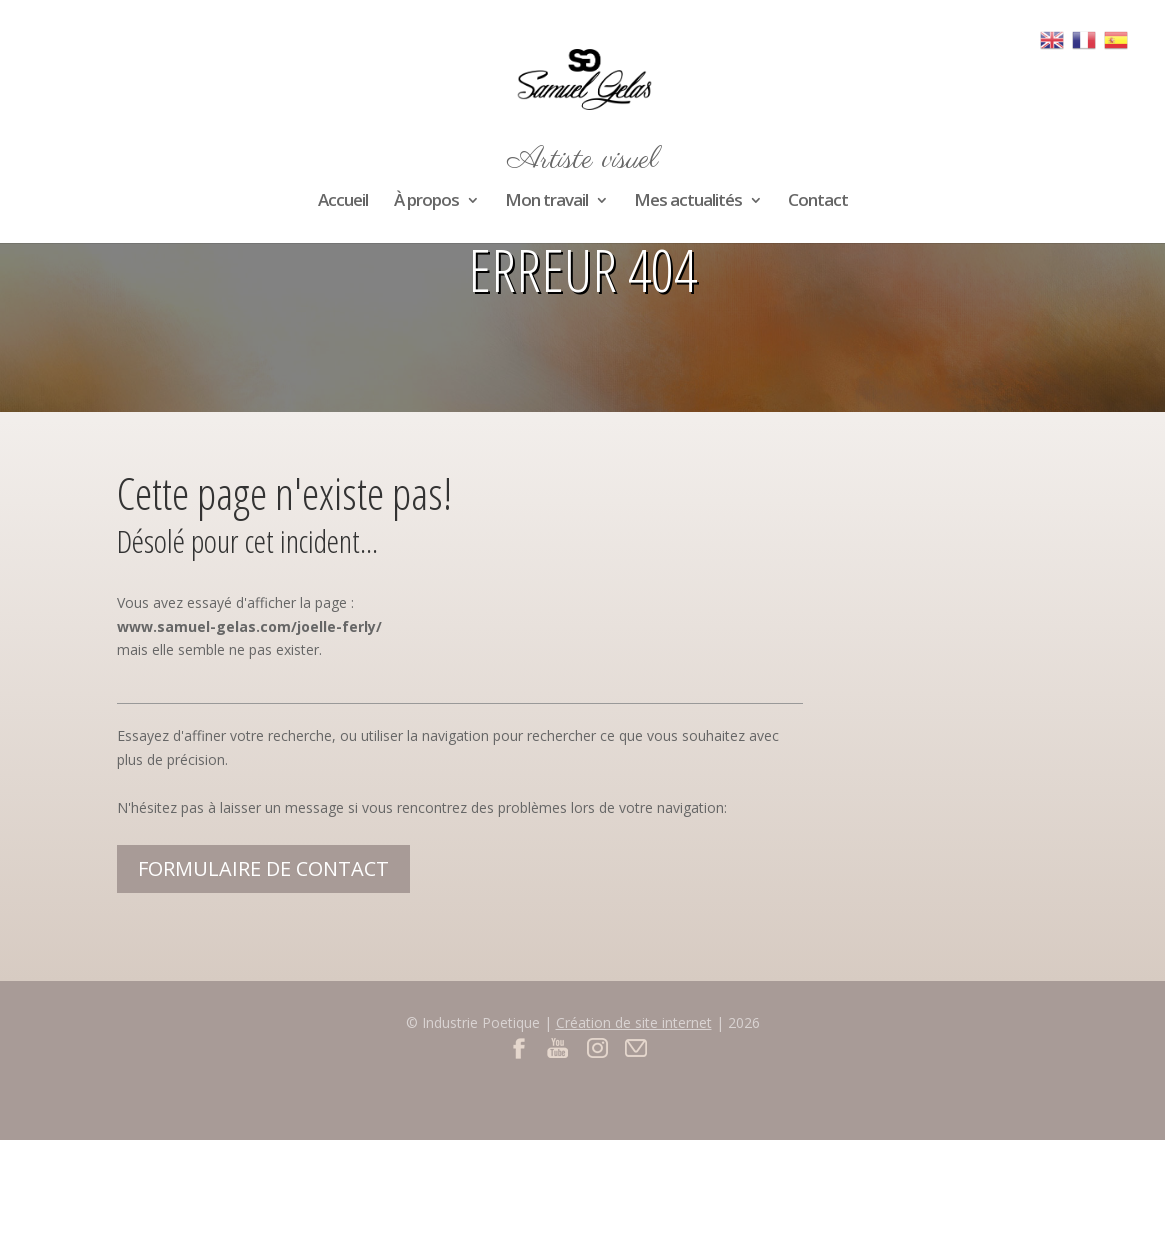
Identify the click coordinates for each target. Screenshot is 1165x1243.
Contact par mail (636, 1047)
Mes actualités (688, 202)
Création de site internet (634, 1022)
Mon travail (546, 202)
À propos (426, 202)
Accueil (343, 202)
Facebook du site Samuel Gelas (519, 1047)
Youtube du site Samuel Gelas (558, 1047)
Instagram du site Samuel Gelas (597, 1047)
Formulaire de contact (263, 868)
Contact (818, 202)
